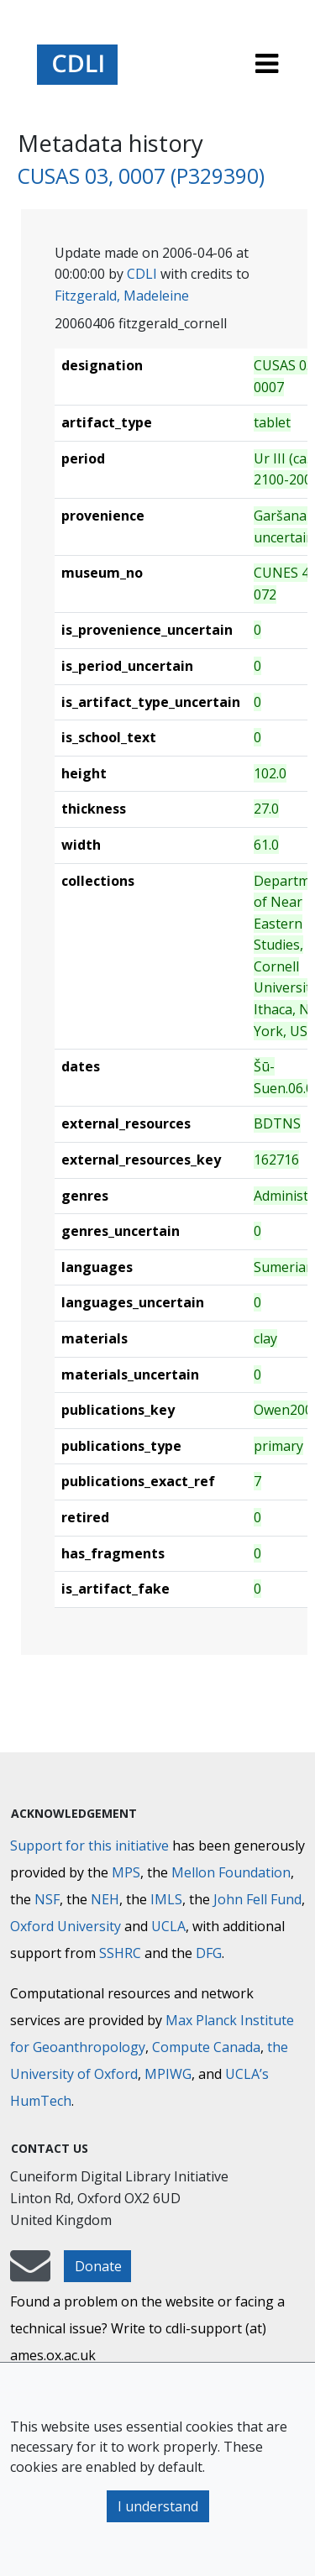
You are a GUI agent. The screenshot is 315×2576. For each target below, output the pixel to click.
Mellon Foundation (231, 1872)
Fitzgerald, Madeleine (122, 295)
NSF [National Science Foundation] (47, 1899)
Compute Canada (206, 2047)
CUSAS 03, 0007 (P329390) (141, 176)
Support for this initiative (89, 1845)
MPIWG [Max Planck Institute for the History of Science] (168, 2074)
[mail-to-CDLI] (30, 2273)
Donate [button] (98, 2266)
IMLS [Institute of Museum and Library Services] (166, 1899)
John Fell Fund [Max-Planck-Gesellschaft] (257, 1899)
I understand (158, 2506)
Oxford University (65, 1926)
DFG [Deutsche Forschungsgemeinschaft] (209, 1953)
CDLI (142, 273)
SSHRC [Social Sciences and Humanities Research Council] (120, 1953)
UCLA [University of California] (168, 1926)
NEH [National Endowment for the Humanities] (105, 1899)
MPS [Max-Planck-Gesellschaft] (126, 1872)
